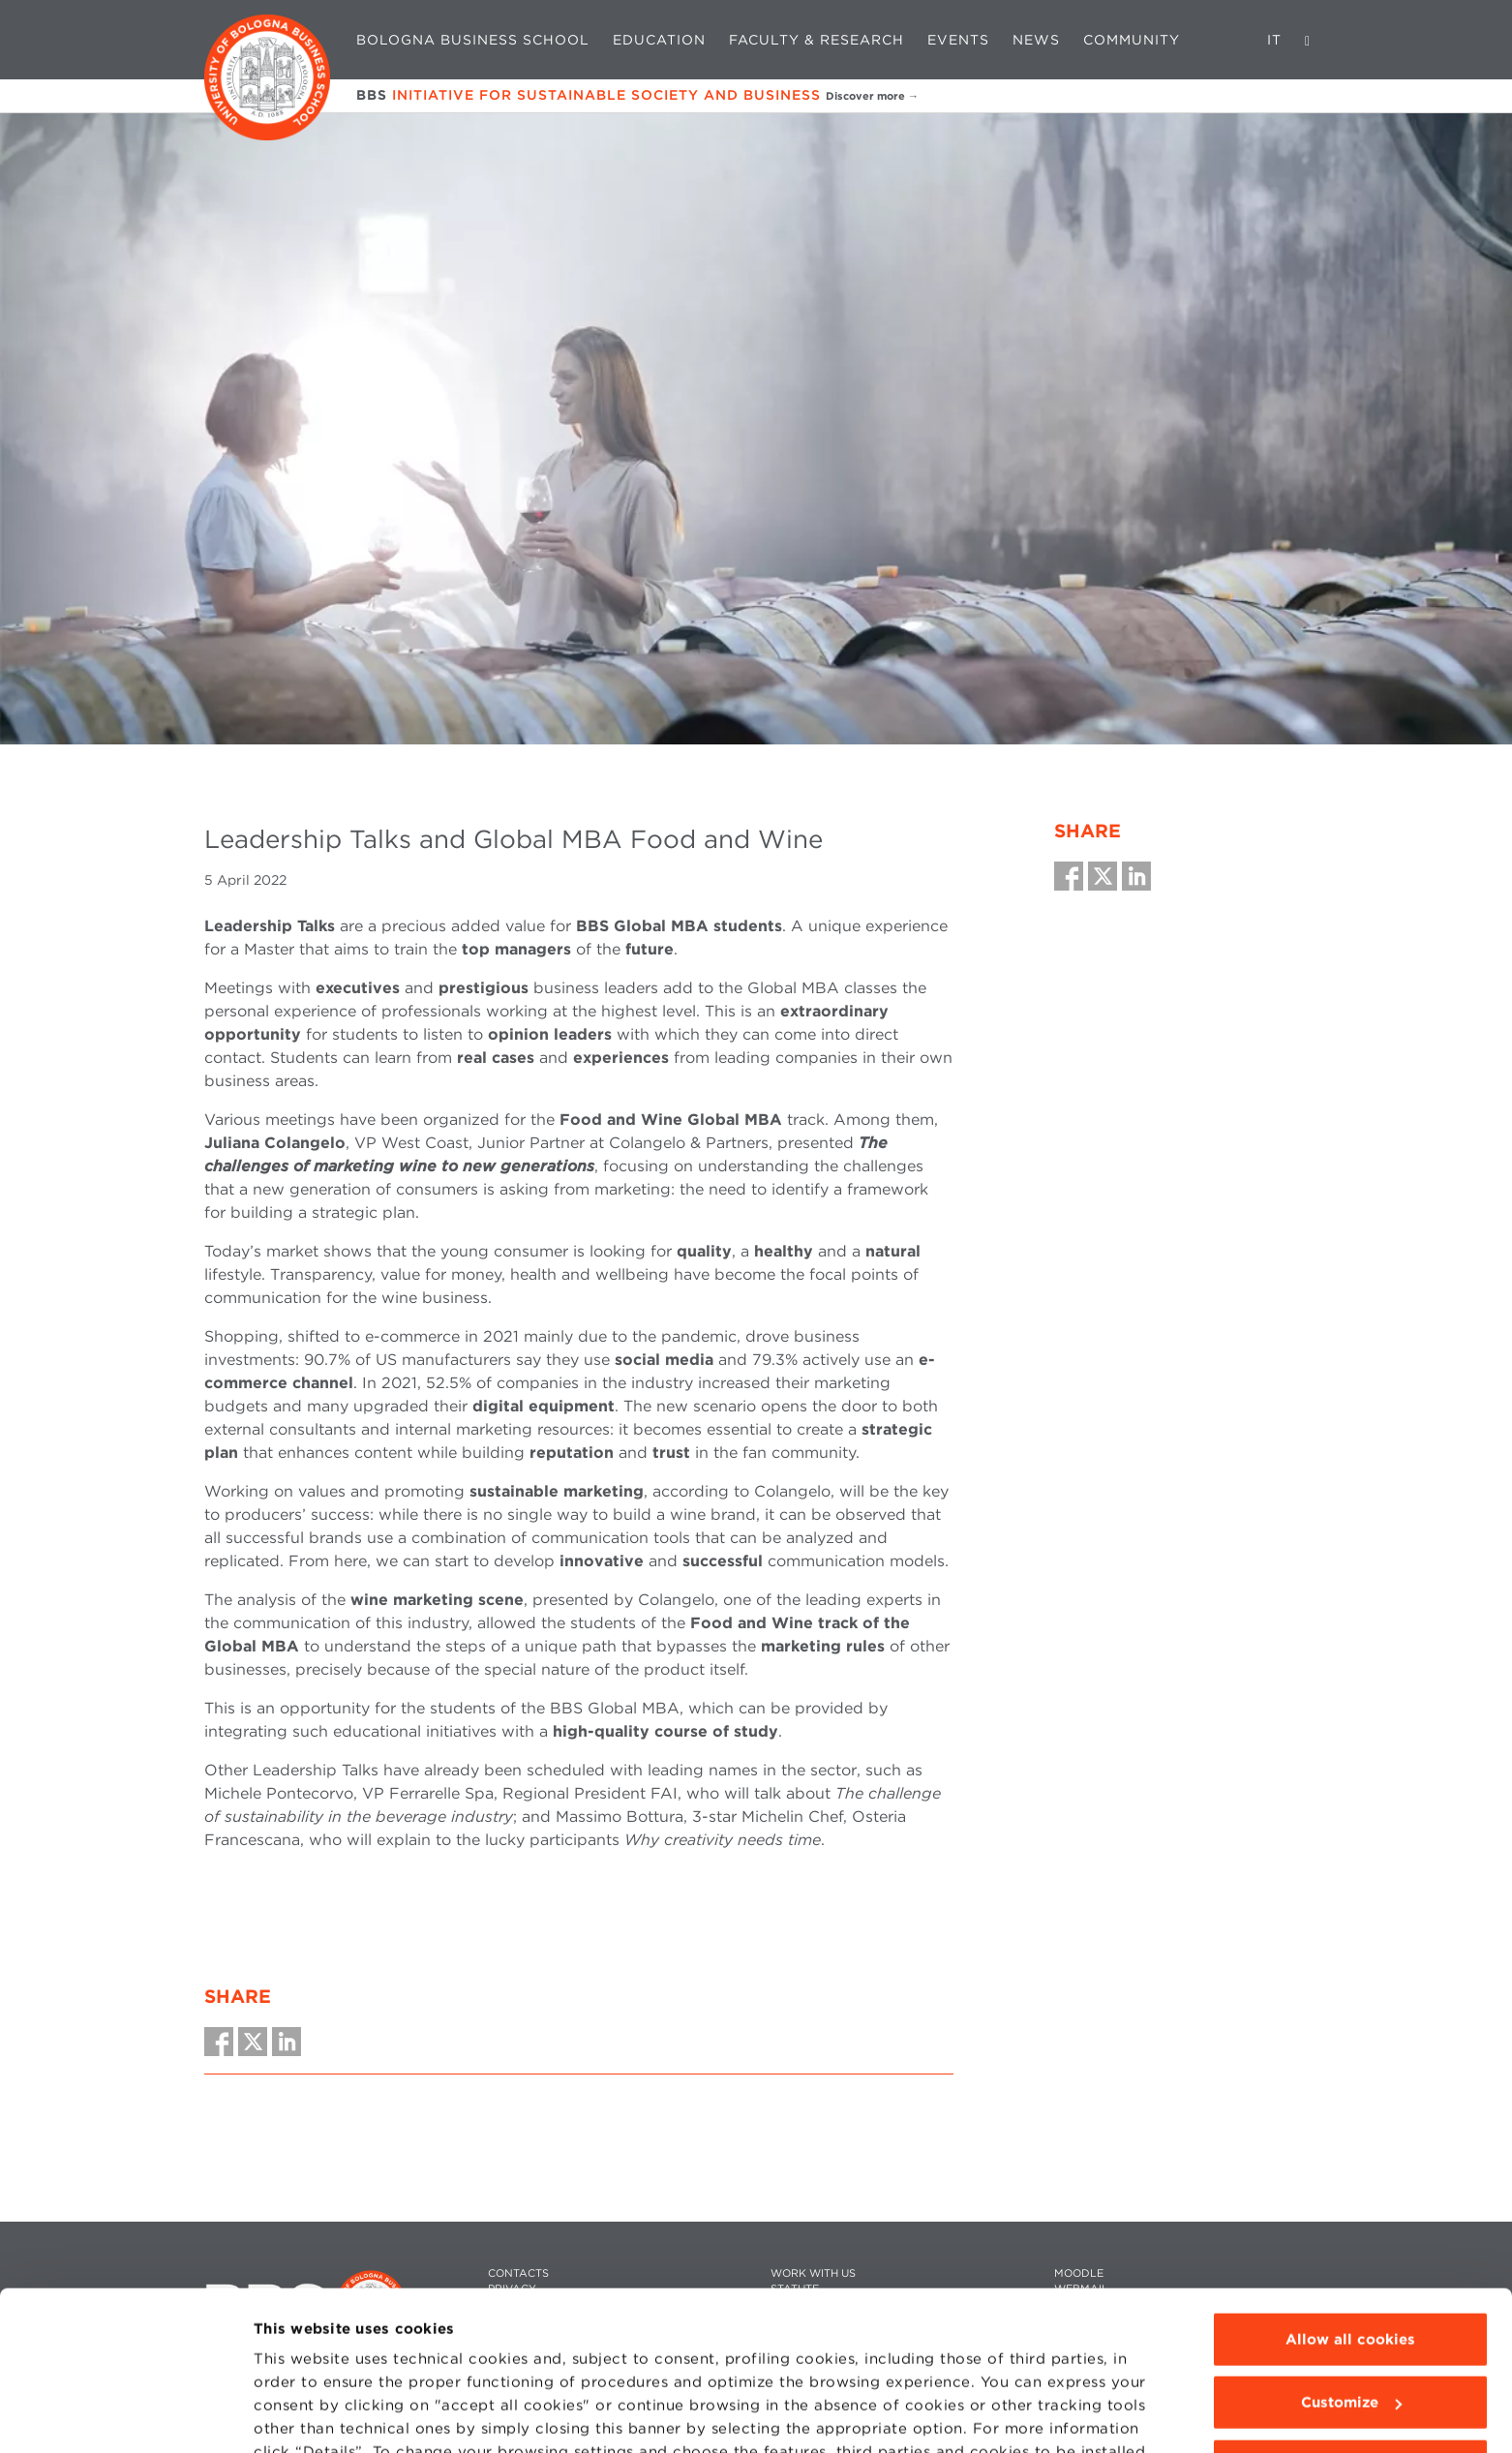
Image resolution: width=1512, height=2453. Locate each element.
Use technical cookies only (1350, 2353)
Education (659, 39)
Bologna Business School (473, 39)
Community (1131, 39)
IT (1274, 39)
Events (958, 39)
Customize (1351, 2289)
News (1036, 39)
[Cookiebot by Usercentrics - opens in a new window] (125, 2415)
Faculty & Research (816, 39)
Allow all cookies (1350, 2226)
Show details (302, 2415)
